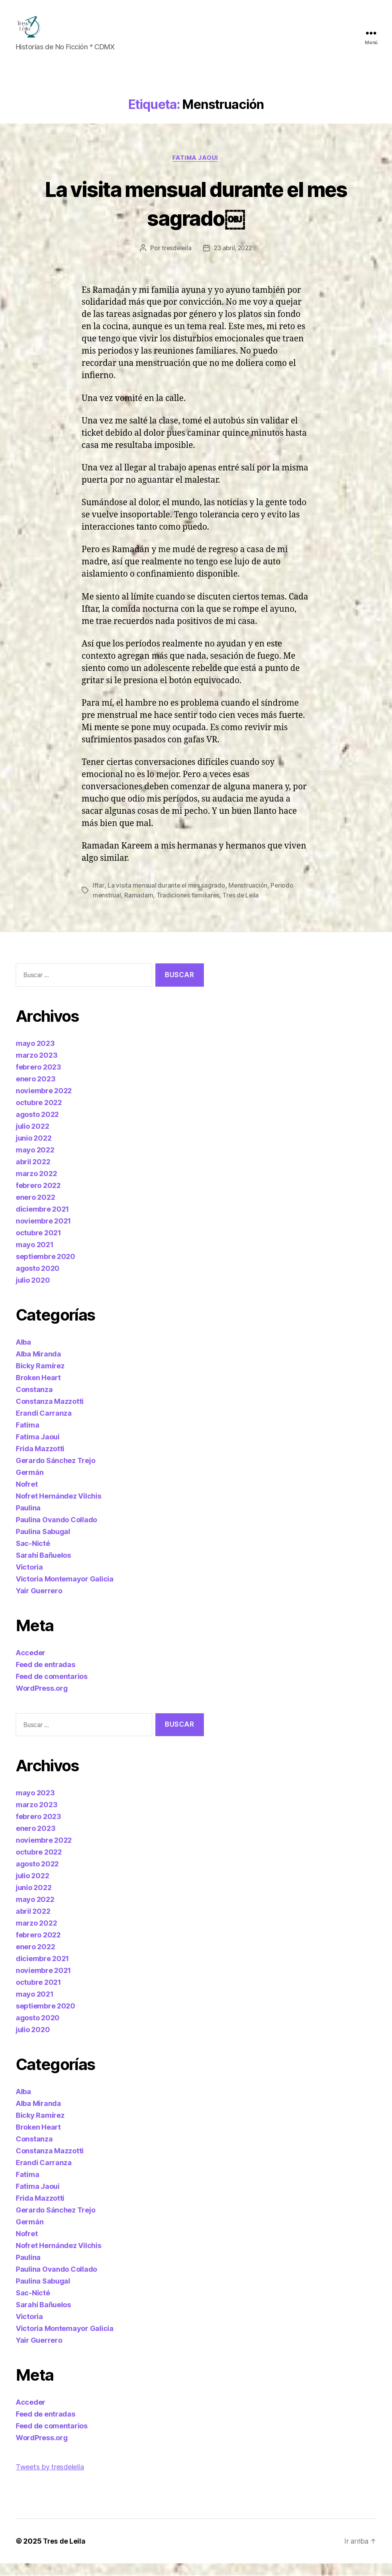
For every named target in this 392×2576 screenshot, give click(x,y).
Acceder (30, 1665)
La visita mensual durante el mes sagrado (166, 898)
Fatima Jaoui (196, 170)
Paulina (28, 1520)
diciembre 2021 (42, 1221)
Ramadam (139, 908)
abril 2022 (33, 1174)
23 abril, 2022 (233, 261)
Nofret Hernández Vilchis (58, 1508)
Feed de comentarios (52, 1688)
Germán (29, 1484)
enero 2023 (35, 1091)
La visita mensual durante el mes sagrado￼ (196, 215)
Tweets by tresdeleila (50, 2479)
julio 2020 (33, 1292)
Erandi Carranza (44, 1425)
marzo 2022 (36, 1186)
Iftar (98, 898)
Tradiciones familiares (188, 908)
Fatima (27, 1437)
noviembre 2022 (44, 1103)
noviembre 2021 (43, 1233)
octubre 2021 (38, 1245)
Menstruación (249, 898)
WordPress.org (42, 1700)
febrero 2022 (38, 1197)
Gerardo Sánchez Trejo (55, 1473)
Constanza (34, 1402)
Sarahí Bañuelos (43, 1567)
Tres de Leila (242, 908)
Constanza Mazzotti (50, 1413)
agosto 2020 (38, 1280)
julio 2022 (32, 1138)
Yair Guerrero (39, 1603)
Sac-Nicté (33, 1555)
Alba (23, 1354)
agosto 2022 (37, 1126)
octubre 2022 (39, 1115)
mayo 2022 (35, 1162)
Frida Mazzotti (40, 1461)
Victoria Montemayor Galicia (65, 1591)
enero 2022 (35, 1209)
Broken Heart (38, 1390)
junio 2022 (33, 1150)
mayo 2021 (35, 1257)
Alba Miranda (38, 1366)
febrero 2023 (38, 1079)
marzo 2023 (36, 1067)
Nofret (26, 1496)
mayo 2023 (35, 1055)
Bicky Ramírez (40, 1378)
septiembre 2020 (45, 1269)
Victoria (29, 1579)
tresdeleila (175, 261)
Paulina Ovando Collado (56, 1532)
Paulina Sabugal (43, 1544)
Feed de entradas (45, 1677)
